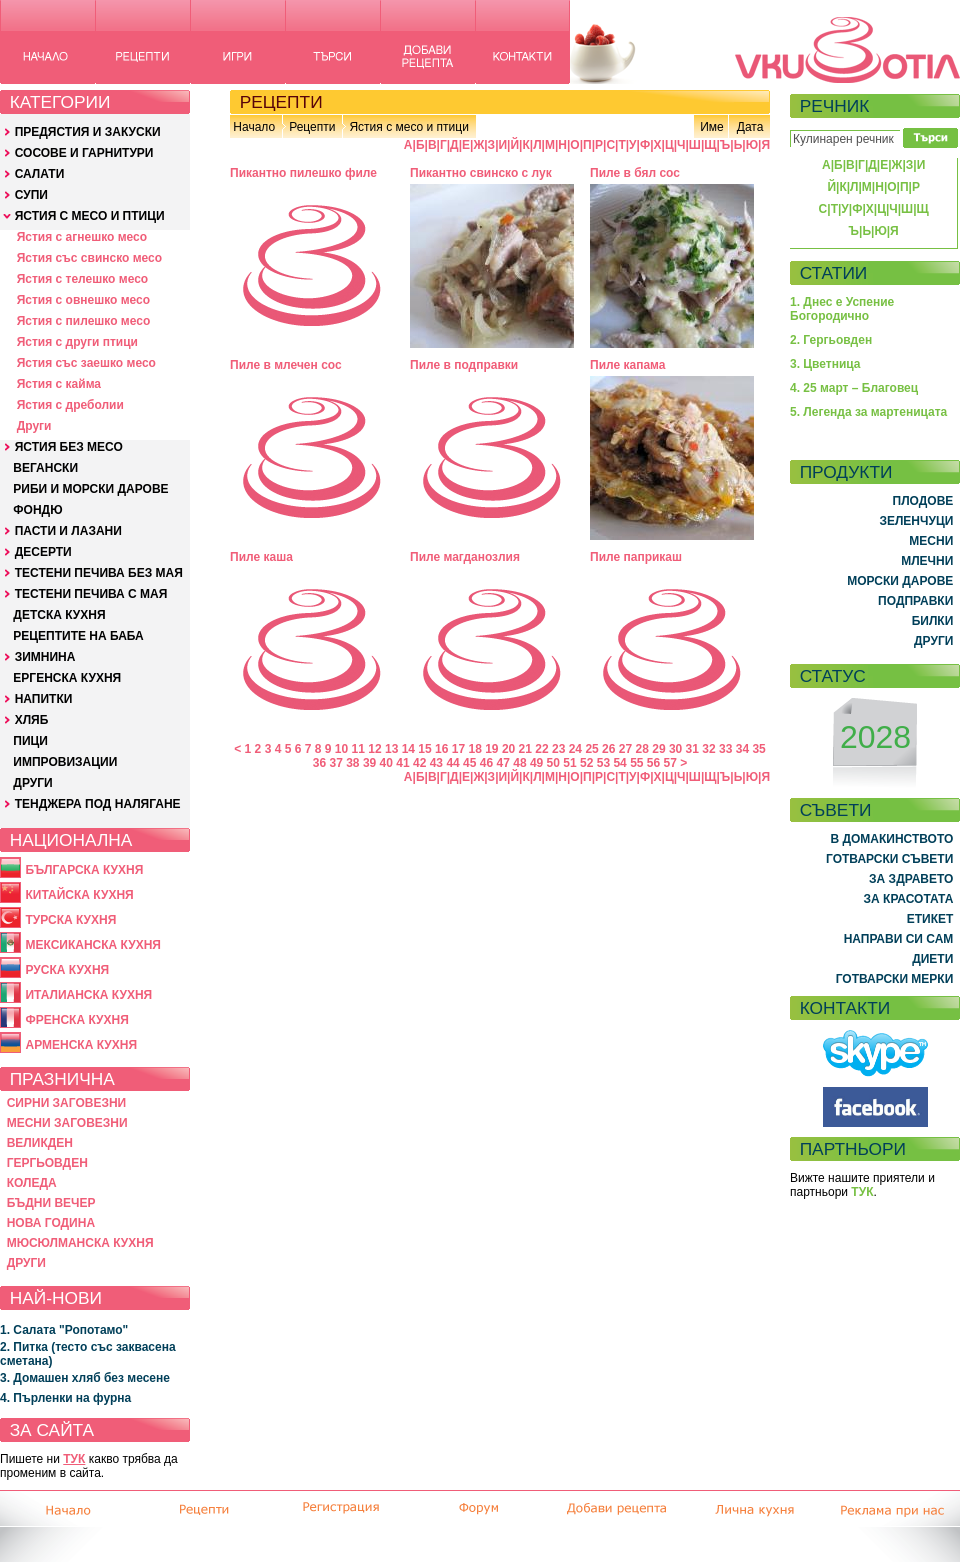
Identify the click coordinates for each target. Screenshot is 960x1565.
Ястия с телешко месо (83, 279)
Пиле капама (627, 365)
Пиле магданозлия (465, 557)
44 (452, 763)
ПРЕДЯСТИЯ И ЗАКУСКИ (88, 132)
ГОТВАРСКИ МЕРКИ (895, 979)
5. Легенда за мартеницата (868, 412)
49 (536, 763)
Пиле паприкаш (636, 557)
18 (474, 749)
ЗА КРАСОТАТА (909, 899)
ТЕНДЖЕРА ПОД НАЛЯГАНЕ (98, 804)
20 (508, 749)
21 (525, 749)
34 (742, 749)
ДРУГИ (32, 783)
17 (458, 749)
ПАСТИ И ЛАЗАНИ (68, 531)
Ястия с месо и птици (408, 127)
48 (519, 763)
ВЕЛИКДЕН (40, 1143)
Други (34, 426)
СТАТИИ (834, 273)
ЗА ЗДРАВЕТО (911, 879)
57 (670, 763)
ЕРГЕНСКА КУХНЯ (67, 678)
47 (503, 763)
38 (352, 763)
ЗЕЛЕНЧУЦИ (916, 521)
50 (553, 763)
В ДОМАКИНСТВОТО (891, 839)
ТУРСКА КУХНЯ (70, 920)
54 (619, 763)
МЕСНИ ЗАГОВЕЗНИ (67, 1123)
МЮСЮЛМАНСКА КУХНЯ (80, 1243)
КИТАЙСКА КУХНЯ (79, 895)
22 (541, 749)
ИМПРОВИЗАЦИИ (65, 762)
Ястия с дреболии (70, 405)
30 (675, 749)
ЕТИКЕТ (930, 919)
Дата (750, 127)
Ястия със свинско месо (89, 258)
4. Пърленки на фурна (65, 1398)
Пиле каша (261, 557)
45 (469, 763)
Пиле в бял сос (635, 173)
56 (653, 763)
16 (441, 749)
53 (603, 763)
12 (374, 749)
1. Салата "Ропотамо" (64, 1330)
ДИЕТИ (932, 959)
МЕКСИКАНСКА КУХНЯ (93, 945)
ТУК (74, 1459)
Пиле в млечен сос (286, 365)
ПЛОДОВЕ (923, 501)
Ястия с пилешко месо (84, 321)
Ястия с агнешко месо (82, 237)
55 (636, 763)
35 (758, 749)
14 (408, 749)
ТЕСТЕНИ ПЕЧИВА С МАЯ (91, 594)
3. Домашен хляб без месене (85, 1378)
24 (575, 749)
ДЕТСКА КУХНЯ (59, 615)
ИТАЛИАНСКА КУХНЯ (88, 995)
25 (591, 749)
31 (692, 749)
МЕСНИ (931, 541)
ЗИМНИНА (45, 657)
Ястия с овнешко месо (83, 300)
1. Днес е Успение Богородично (842, 309)
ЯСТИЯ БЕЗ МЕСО (69, 447)
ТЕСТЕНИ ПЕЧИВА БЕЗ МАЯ (99, 573)
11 (358, 749)
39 (369, 763)
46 (486, 763)
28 (642, 749)
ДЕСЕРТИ (43, 552)
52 (586, 763)
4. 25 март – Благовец (854, 388)
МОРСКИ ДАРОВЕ (900, 581)
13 (391, 749)
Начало (254, 127)
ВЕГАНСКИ (45, 468)
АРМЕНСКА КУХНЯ (81, 1045)
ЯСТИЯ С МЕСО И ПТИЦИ (90, 216)
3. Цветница (825, 364)
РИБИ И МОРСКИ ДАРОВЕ (90, 489)
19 (491, 749)
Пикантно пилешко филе (303, 173)
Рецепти (312, 127)
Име (712, 127)
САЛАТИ (40, 174)
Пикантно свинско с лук (481, 173)
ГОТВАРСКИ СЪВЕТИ (889, 859)
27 (625, 749)
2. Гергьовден (831, 340)
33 (725, 749)
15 (424, 749)
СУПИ (31, 195)
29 (658, 749)
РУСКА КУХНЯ (67, 970)
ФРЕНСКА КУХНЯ (76, 1020)
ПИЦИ (30, 741)
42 (419, 763)
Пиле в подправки (464, 365)
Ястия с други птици (77, 342)
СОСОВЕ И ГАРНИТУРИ (84, 153)
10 (341, 749)
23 (558, 749)
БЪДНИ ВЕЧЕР (51, 1203)
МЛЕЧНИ (927, 561)
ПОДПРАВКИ (915, 601)
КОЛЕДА (32, 1183)
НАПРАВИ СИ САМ (899, 939)
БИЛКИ (933, 621)
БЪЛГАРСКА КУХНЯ (84, 870)
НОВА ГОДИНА (51, 1223)
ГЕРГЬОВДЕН (47, 1163)
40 (386, 763)
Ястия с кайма (59, 384)
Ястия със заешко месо (86, 363)
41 (402, 763)
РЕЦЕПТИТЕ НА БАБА (78, 636)
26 (608, 749)
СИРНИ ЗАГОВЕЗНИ (67, 1103)
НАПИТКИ (44, 699)
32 (708, 749)
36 (319, 763)
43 (436, 763)
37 (335, 763)
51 (569, 763)
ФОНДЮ (37, 510)
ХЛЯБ (32, 720)
